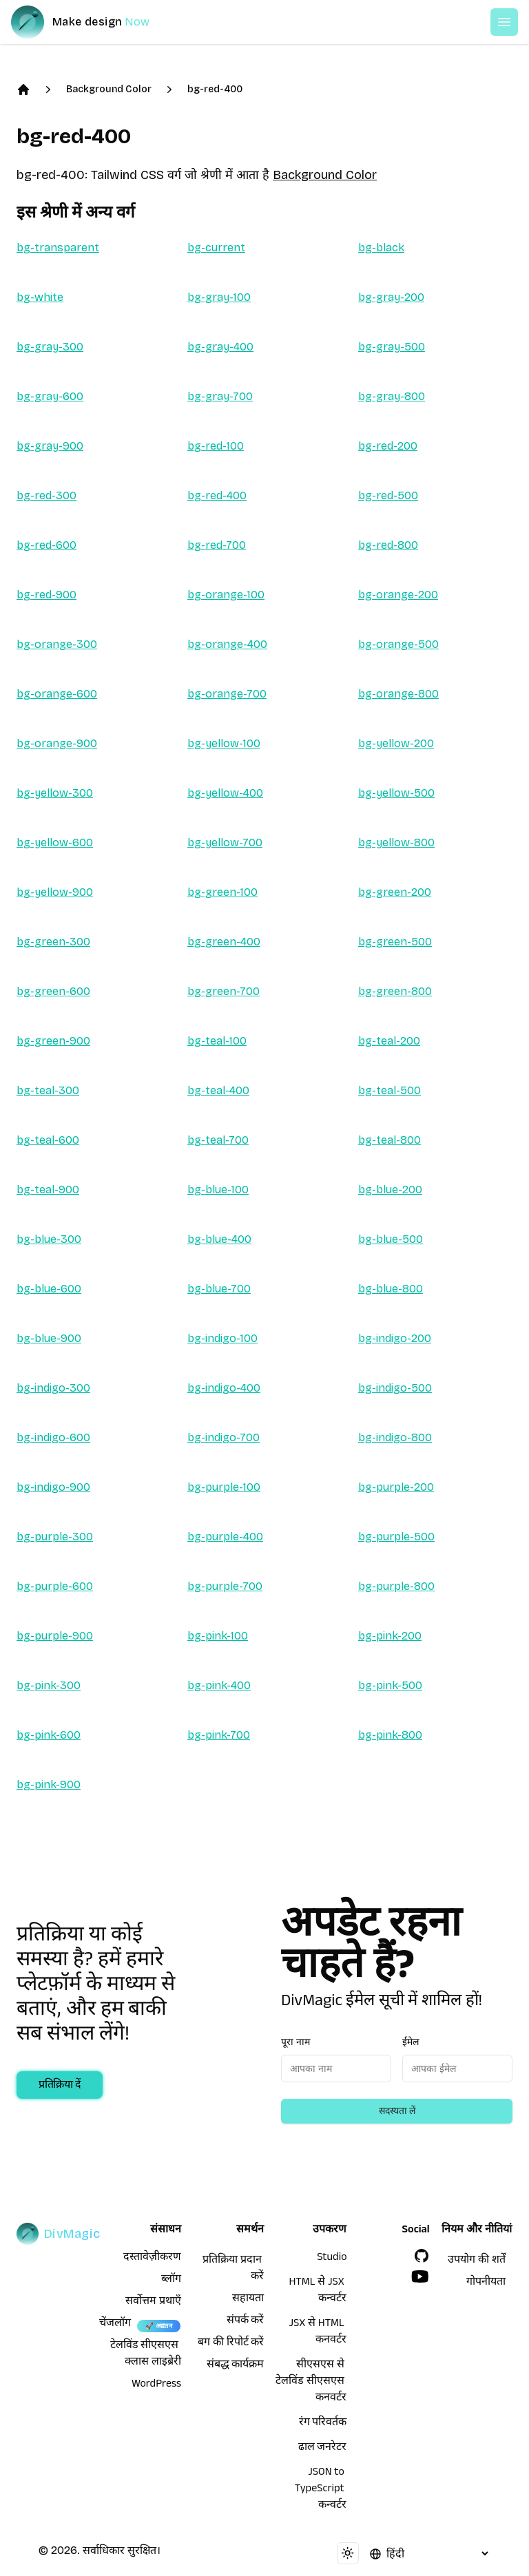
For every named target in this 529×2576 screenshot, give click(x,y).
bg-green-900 (53, 1040)
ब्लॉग (171, 2280)
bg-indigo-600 (53, 1437)
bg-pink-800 (390, 1734)
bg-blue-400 (219, 1239)
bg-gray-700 (220, 396)
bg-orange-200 (398, 594)
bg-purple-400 (225, 1536)
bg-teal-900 (48, 1189)
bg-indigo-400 (223, 1387)
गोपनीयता (486, 2283)
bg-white (40, 297)
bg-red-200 (387, 445)
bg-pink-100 (217, 1635)
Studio (331, 2258)
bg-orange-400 (227, 644)
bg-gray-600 (50, 396)
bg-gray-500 (391, 346)
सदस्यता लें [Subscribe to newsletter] (397, 2111)
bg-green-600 (53, 991)
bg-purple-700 (224, 1586)
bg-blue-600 (49, 1288)
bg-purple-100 (223, 1487)
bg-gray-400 (220, 346)
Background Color (109, 89)
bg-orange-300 (57, 644)
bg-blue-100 (218, 1189)
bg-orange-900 (57, 743)
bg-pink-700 (218, 1734)
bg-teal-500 (389, 1090)
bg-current (216, 247)
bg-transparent (58, 247)
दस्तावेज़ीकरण (152, 2258)
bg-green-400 (223, 941)
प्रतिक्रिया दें (60, 2086)
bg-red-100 (215, 445)
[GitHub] (421, 2256)
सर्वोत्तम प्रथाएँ (153, 2302)
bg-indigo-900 (53, 1487)
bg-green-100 (222, 892)
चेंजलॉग (115, 2324)
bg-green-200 (394, 892)
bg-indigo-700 (223, 1437)
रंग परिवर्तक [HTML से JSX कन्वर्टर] (323, 2424)
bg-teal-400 (218, 1090)
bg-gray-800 (391, 396)
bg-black (381, 247)
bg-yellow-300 (55, 792)
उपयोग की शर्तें (476, 2261)
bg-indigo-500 (395, 1387)
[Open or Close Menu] (504, 22)
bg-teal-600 (48, 1139)
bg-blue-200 (390, 1189)
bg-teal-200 (389, 1040)
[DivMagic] (94, 22)
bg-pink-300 (49, 1685)
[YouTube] (420, 2276)
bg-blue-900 (49, 1338)
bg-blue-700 (219, 1288)
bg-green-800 (395, 991)
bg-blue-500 (390, 1239)
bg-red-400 (214, 89)
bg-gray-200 (391, 297)
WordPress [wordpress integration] (156, 2385)
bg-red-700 (216, 545)
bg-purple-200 (396, 1487)
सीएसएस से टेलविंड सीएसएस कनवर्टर (311, 2382)
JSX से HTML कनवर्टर (317, 2332)
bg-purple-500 (396, 1536)
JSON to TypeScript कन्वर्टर (321, 2490)
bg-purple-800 (396, 1586)
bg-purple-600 (55, 1586)
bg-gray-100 (219, 297)
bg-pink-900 (49, 1784)
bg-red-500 (388, 495)
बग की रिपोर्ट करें (231, 2344)
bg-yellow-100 (223, 743)
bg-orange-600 (57, 693)
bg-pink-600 (49, 1734)
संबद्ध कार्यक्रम (235, 2366)
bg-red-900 (46, 594)
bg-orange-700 (227, 693)
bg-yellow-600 (55, 842)
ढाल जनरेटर (322, 2448)
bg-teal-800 (389, 1139)
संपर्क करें (245, 2322)
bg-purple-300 (55, 1536)
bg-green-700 (223, 991)
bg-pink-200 (390, 1635)
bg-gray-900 (50, 445)
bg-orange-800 (398, 693)
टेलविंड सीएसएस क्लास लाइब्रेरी (145, 2354)
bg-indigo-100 (222, 1338)
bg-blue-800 (390, 1288)
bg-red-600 (46, 545)
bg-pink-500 (390, 1685)
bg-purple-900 (55, 1635)
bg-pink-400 (219, 1685)
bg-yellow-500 (396, 792)
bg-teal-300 (48, 1090)
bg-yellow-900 (55, 892)
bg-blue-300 (49, 1239)
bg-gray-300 (50, 346)
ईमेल (410, 2042)
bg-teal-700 (218, 1139)
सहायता (248, 2300)
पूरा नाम (295, 2042)
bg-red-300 (46, 495)
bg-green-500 (395, 941)
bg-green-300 (53, 941)
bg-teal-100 (217, 1040)
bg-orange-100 (225, 594)
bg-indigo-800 (395, 1437)
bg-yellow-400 (225, 792)
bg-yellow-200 (396, 743)
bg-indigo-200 (394, 1338)
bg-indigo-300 (53, 1387)
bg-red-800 (388, 545)
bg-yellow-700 (224, 842)
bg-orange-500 (398, 644)
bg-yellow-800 (396, 842)
